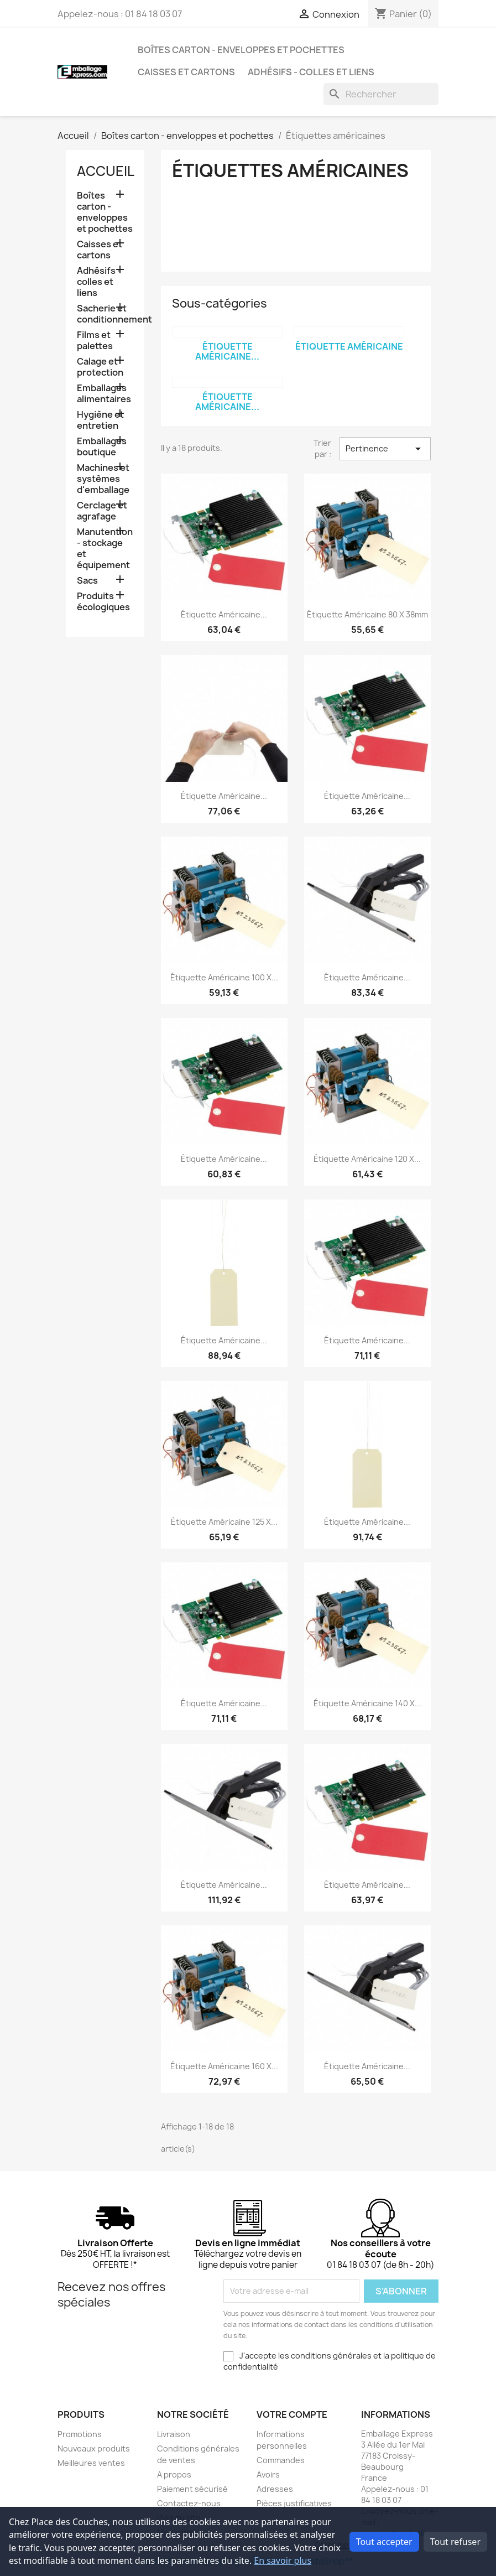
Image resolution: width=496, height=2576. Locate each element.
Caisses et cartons (186, 72)
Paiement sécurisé (192, 2489)
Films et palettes (95, 340)
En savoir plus (282, 2560)
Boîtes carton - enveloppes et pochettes (241, 50)
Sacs (87, 580)
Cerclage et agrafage (102, 511)
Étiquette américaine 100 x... (224, 977)
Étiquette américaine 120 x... (367, 1159)
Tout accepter (384, 2542)
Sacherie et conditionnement (105, 314)
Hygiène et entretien (100, 420)
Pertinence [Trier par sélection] (385, 448)
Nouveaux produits (94, 2448)
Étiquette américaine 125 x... (224, 1521)
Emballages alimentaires (104, 393)
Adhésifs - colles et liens (311, 72)
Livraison (173, 2434)
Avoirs (268, 2474)
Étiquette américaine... (227, 351)
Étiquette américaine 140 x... (367, 1703)
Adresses (275, 2489)
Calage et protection (100, 367)
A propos (174, 2474)
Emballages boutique (102, 446)
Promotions (80, 2434)
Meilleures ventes (91, 2463)
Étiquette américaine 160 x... (224, 2066)
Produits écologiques (103, 601)
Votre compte (292, 2414)
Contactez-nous (189, 2503)
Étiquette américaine (349, 346)
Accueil (105, 171)
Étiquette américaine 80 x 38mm (367, 614)
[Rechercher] (380, 94)
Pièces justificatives (294, 2503)
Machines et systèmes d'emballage (103, 479)
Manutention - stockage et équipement (105, 548)
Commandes (281, 2460)
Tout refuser (455, 2542)
